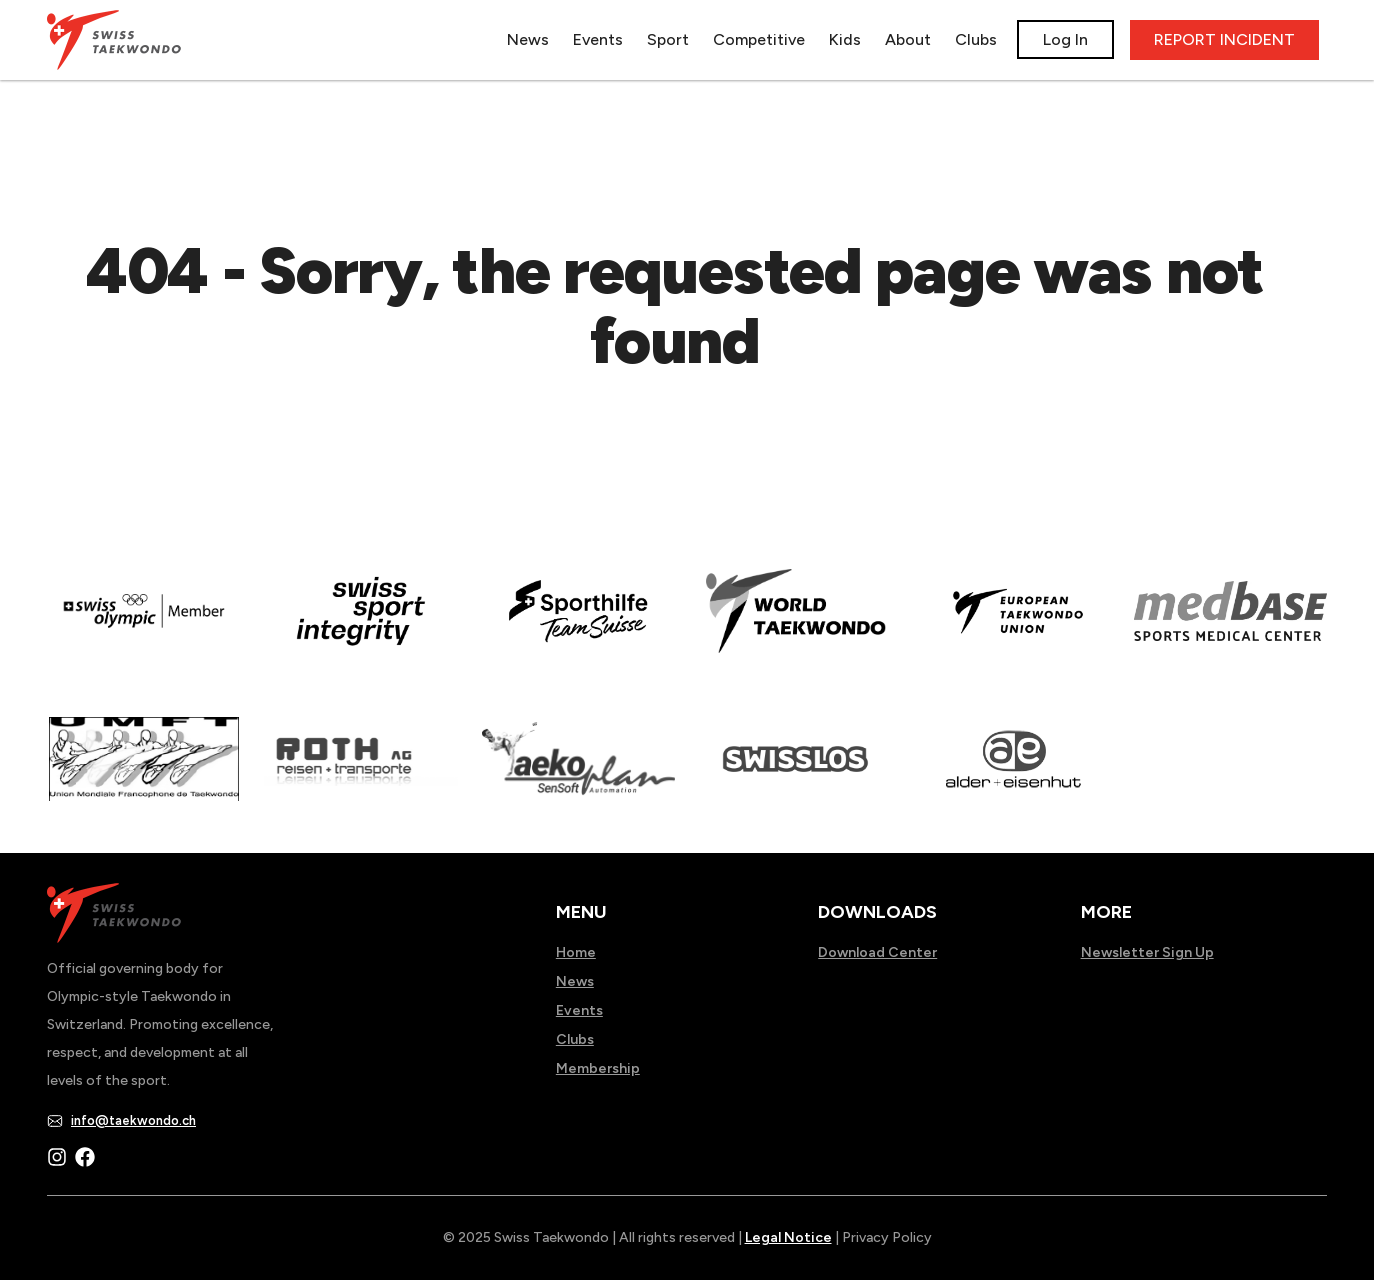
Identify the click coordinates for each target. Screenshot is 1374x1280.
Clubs (976, 39)
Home (576, 952)
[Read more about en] (360, 631)
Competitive (759, 39)
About (908, 39)
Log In (1065, 39)
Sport (668, 39)
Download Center (877, 952)
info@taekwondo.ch (133, 1120)
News (528, 39)
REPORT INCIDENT (1224, 39)
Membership (598, 1068)
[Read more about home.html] (795, 779)
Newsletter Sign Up (1147, 952)
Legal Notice (788, 1237)
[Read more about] (143, 631)
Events (598, 39)
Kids (845, 39)
